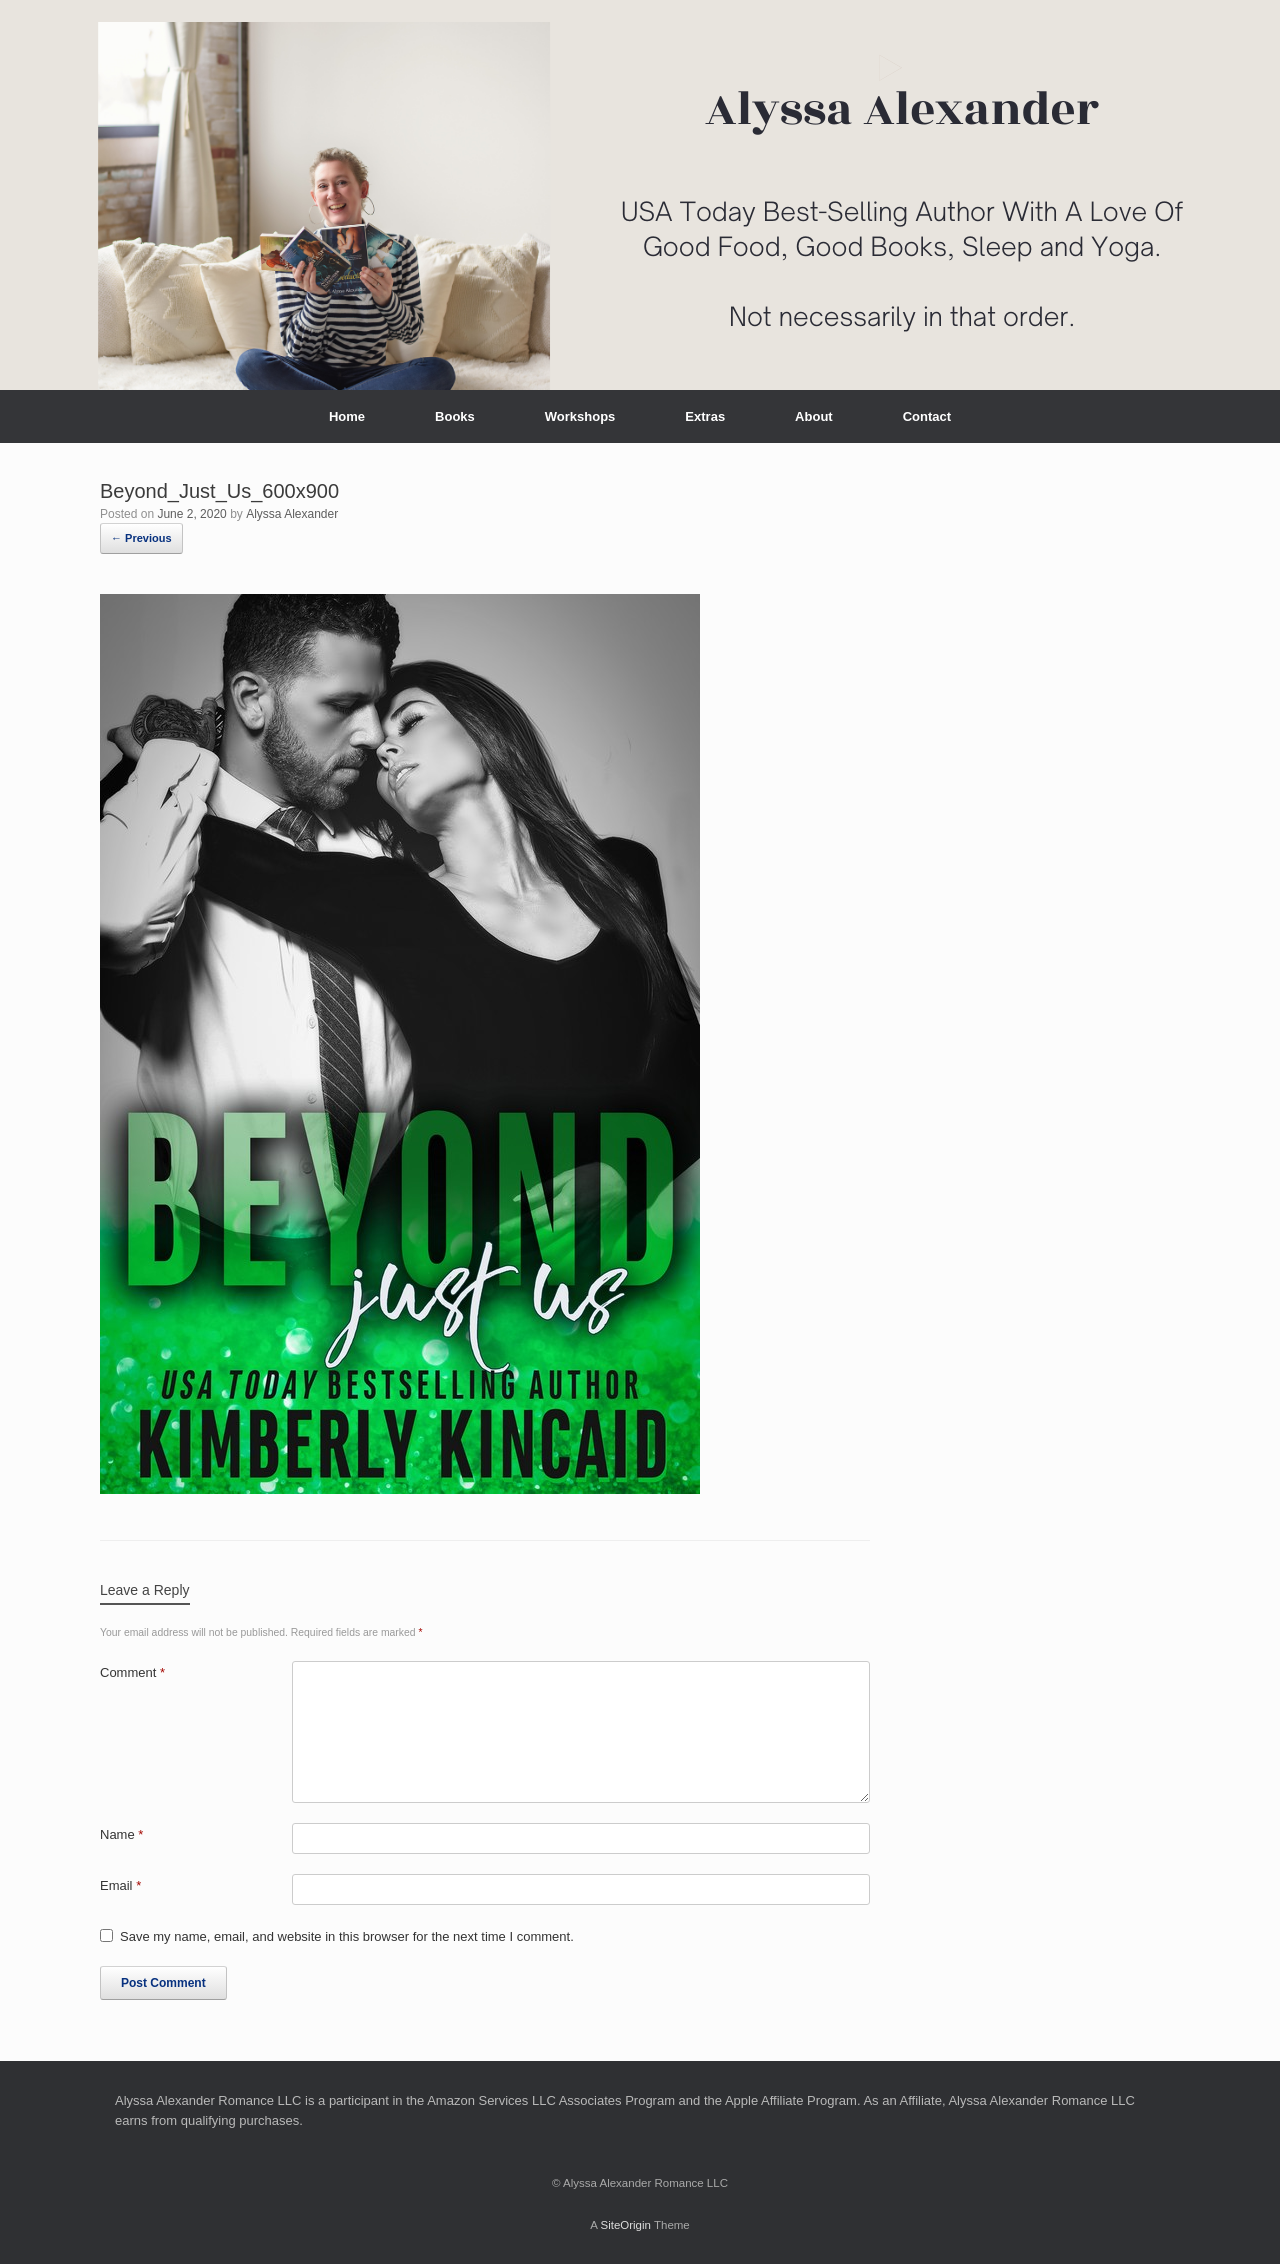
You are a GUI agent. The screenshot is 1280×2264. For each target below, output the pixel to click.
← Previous (141, 538)
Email (120, 1885)
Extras (705, 416)
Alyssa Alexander (292, 514)
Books (455, 416)
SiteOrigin (625, 2225)
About (814, 416)
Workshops (580, 416)
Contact (927, 416)
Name (121, 1834)
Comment (132, 1672)
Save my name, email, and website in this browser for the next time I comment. (347, 1936)
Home (347, 416)
